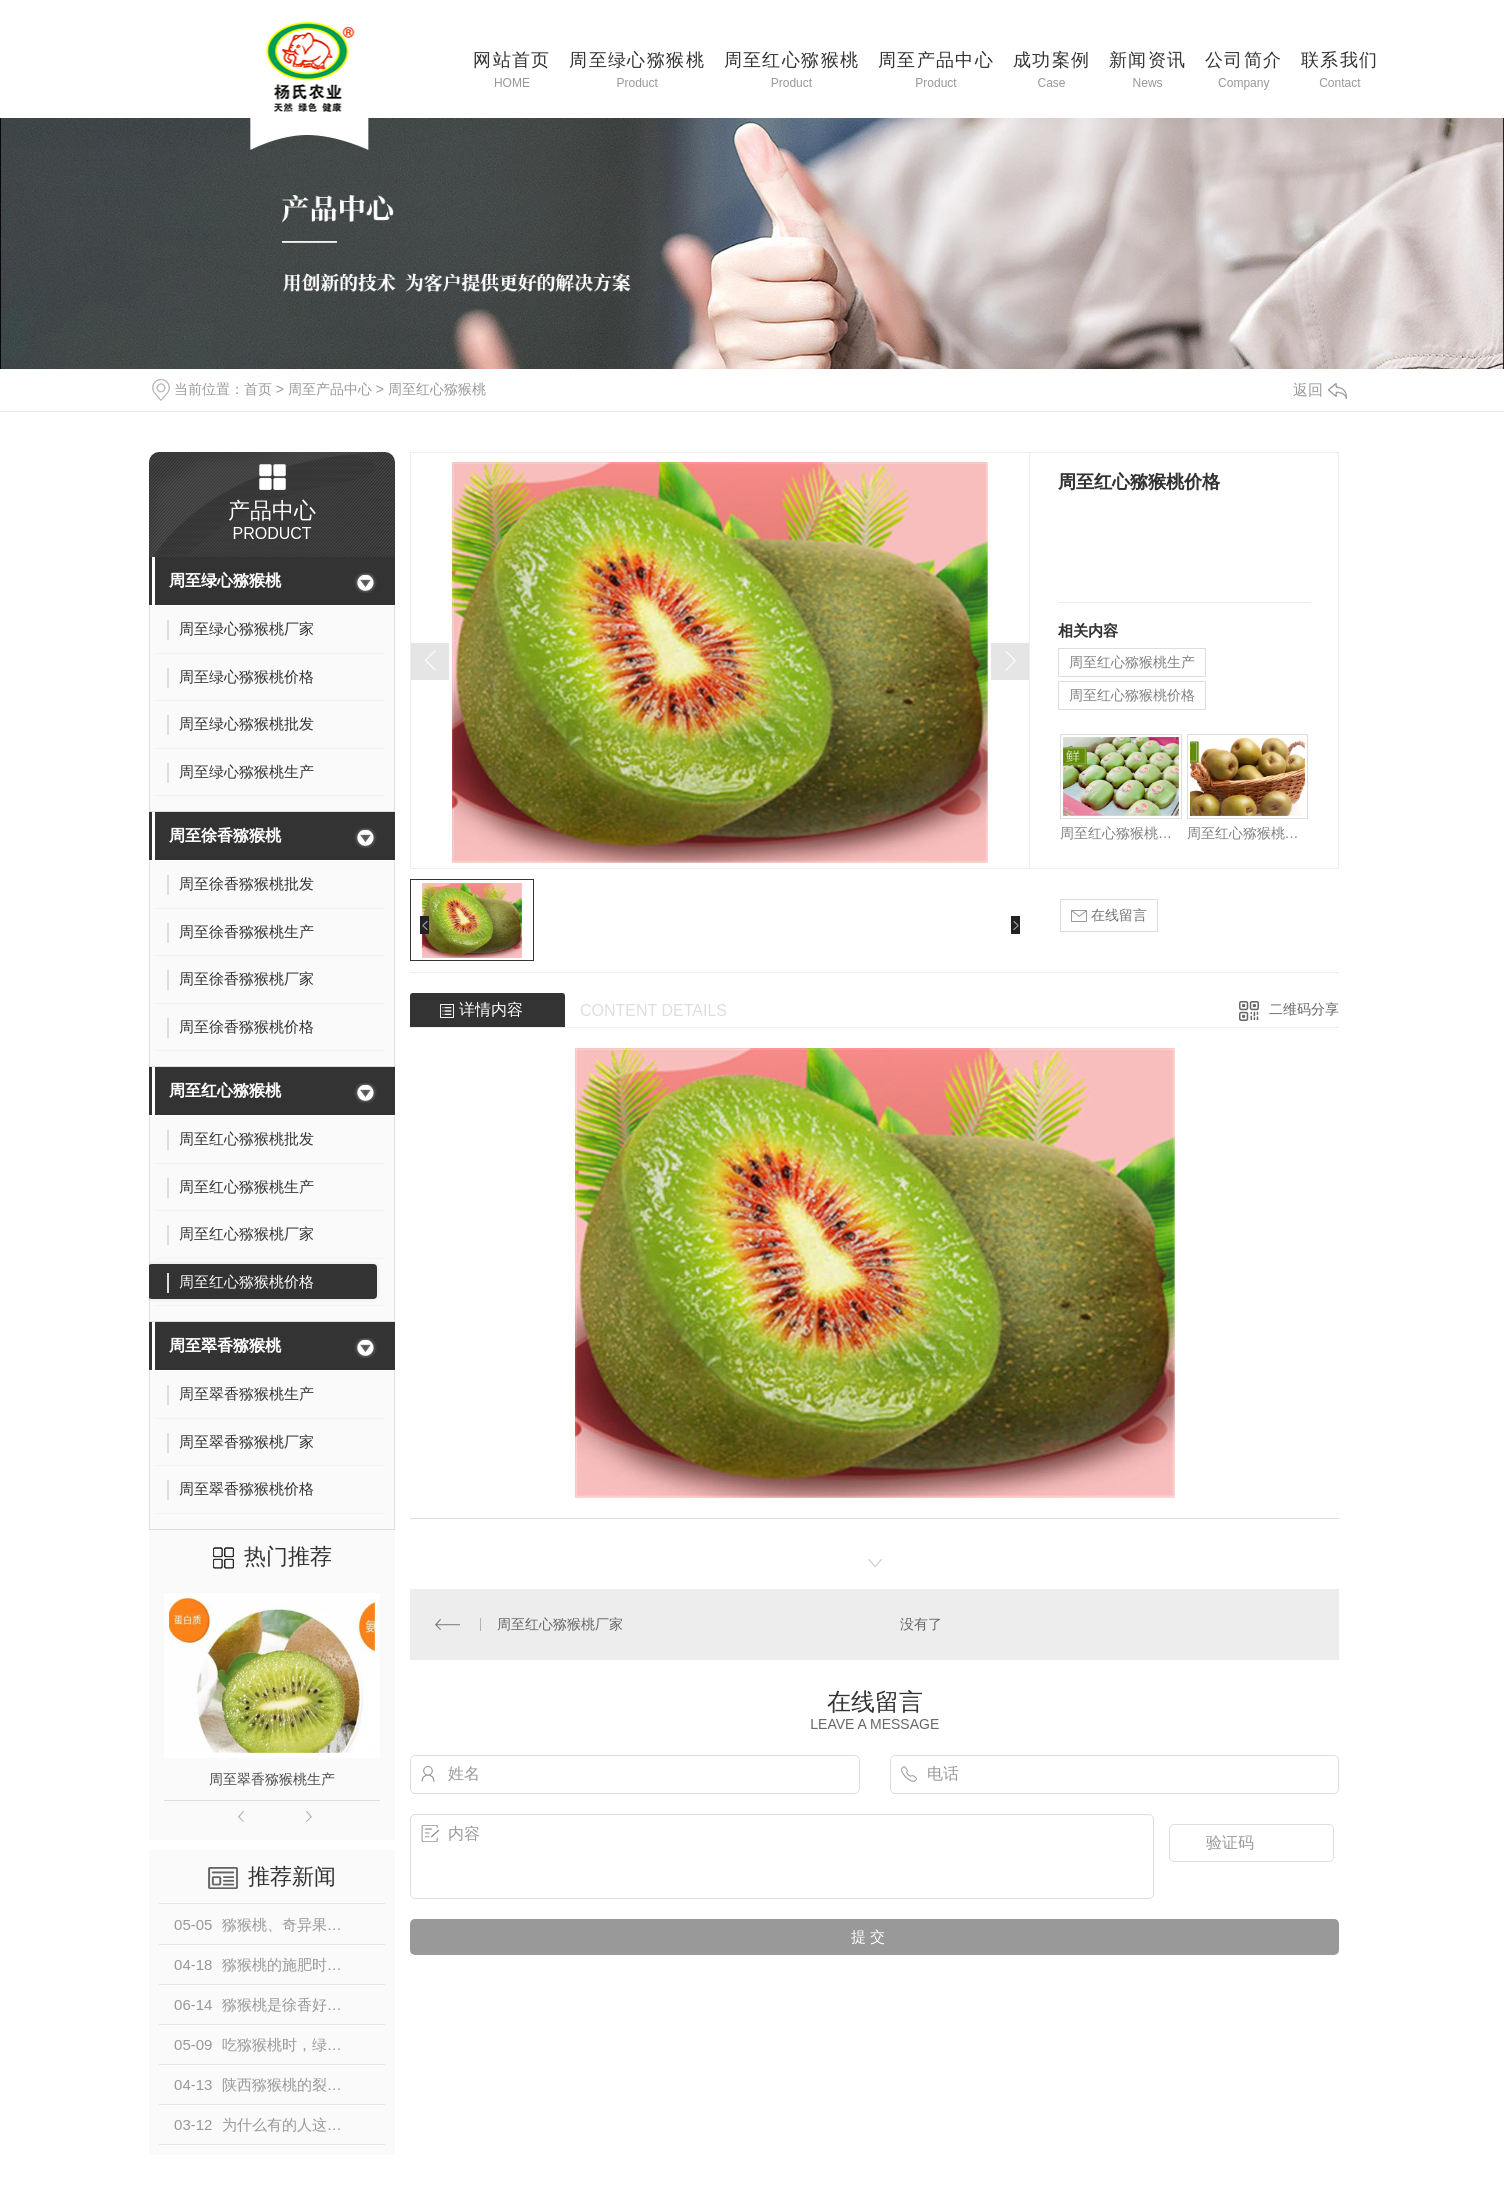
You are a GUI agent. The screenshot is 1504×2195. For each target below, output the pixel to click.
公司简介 (1244, 69)
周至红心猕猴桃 (792, 69)
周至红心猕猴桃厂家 (1247, 833)
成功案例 (1052, 69)
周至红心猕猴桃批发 (1120, 833)
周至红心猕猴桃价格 (1132, 695)
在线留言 (1109, 915)
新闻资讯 (1148, 69)
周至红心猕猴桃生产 (1132, 662)
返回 (1320, 389)
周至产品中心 (936, 69)
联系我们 (1340, 69)
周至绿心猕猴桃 (637, 69)
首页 (258, 389)
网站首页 (512, 69)
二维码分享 (1304, 1009)
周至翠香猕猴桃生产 (272, 1779)
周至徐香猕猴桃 (225, 835)
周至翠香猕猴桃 (225, 1345)
